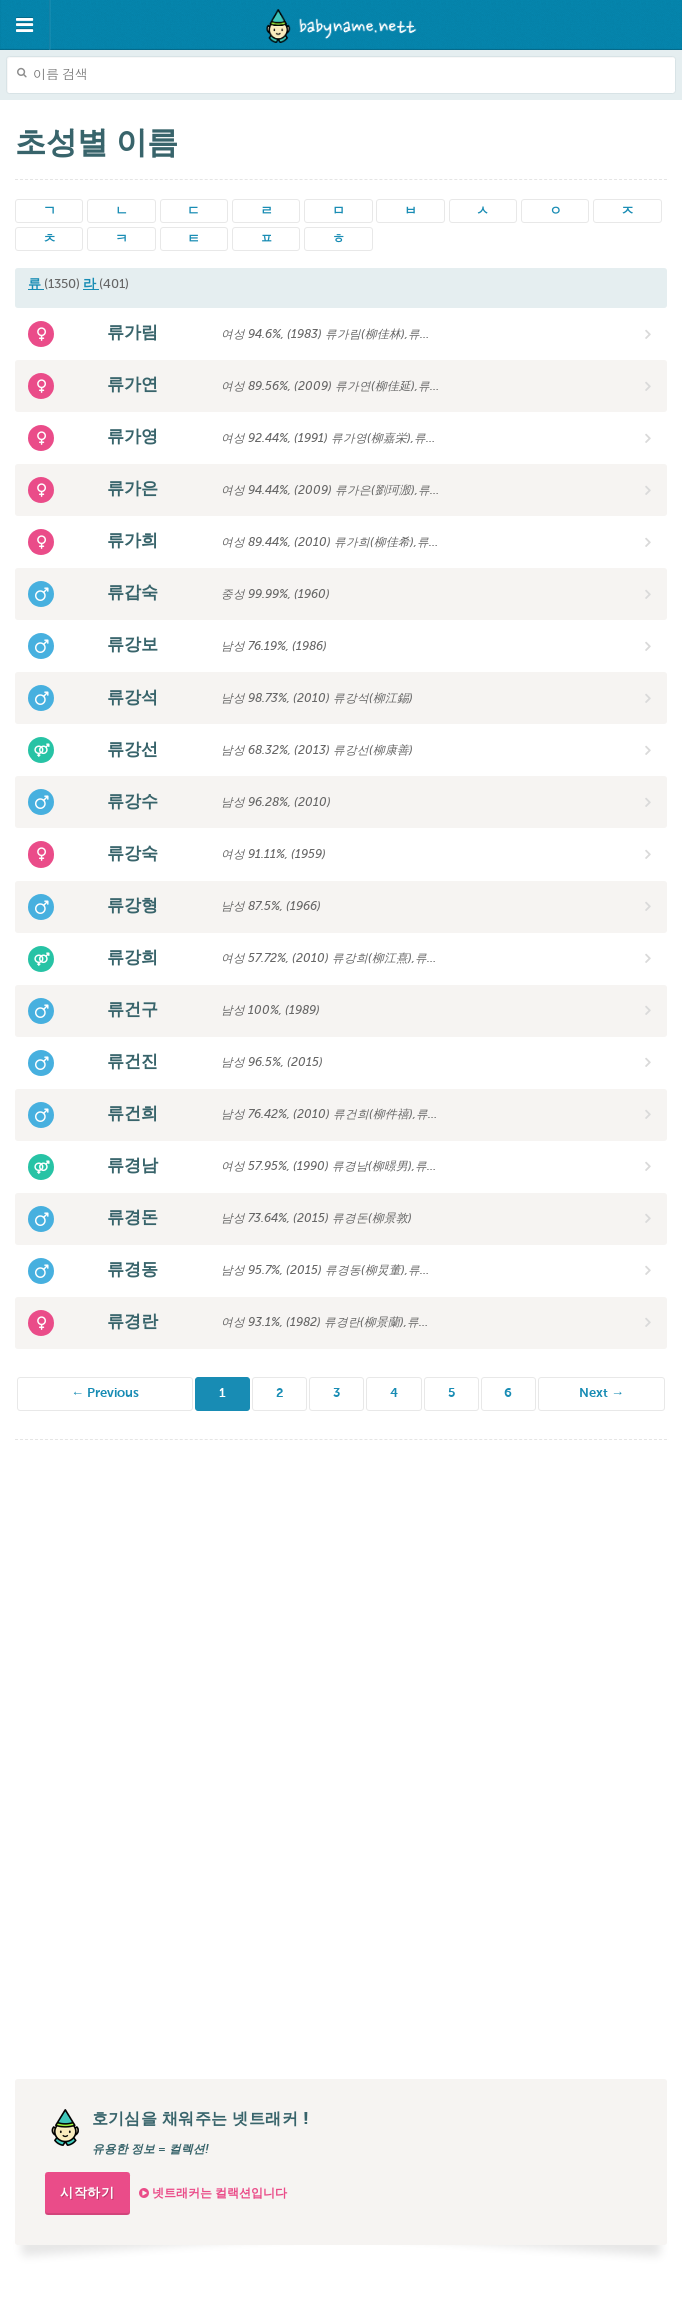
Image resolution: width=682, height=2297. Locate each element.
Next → (601, 1393)
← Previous (105, 1393)
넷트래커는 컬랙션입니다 (213, 2194)
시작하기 (87, 2193)
